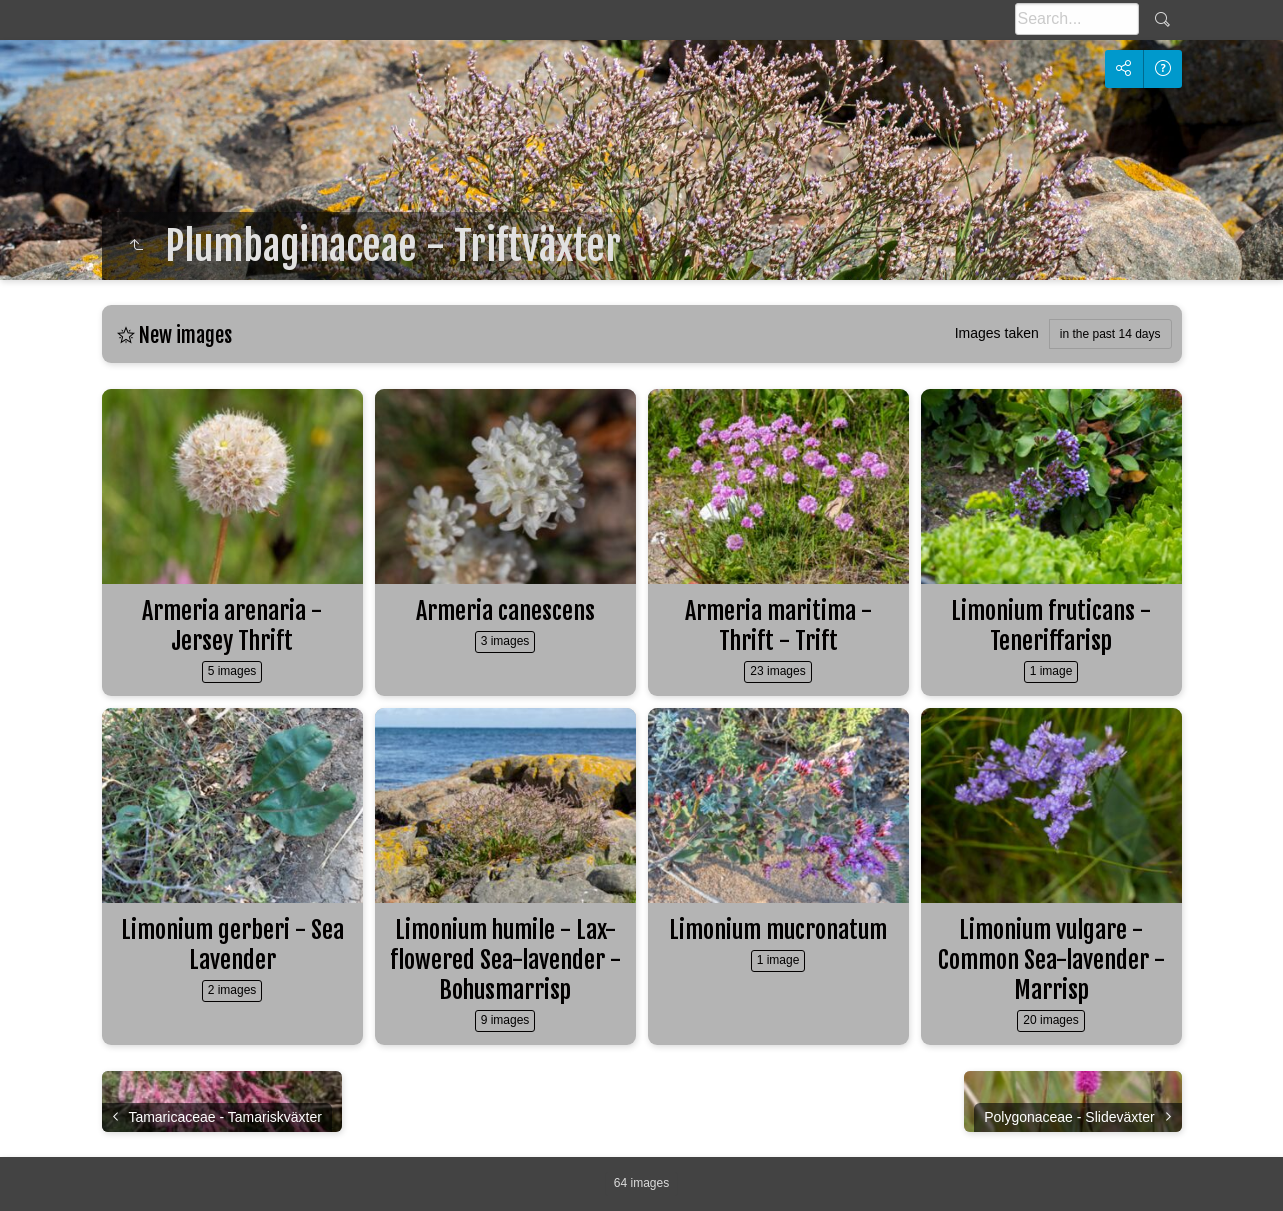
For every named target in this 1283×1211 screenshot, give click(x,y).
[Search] (1077, 19)
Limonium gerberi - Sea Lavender (232, 945)
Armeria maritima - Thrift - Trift (778, 626)
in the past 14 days (1110, 334)
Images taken (997, 333)
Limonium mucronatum (778, 930)
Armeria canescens (505, 611)
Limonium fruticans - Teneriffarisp (1051, 626)
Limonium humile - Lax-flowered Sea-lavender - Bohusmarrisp (505, 960)
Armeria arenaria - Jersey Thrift (232, 626)
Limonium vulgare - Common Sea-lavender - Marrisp (1051, 960)
